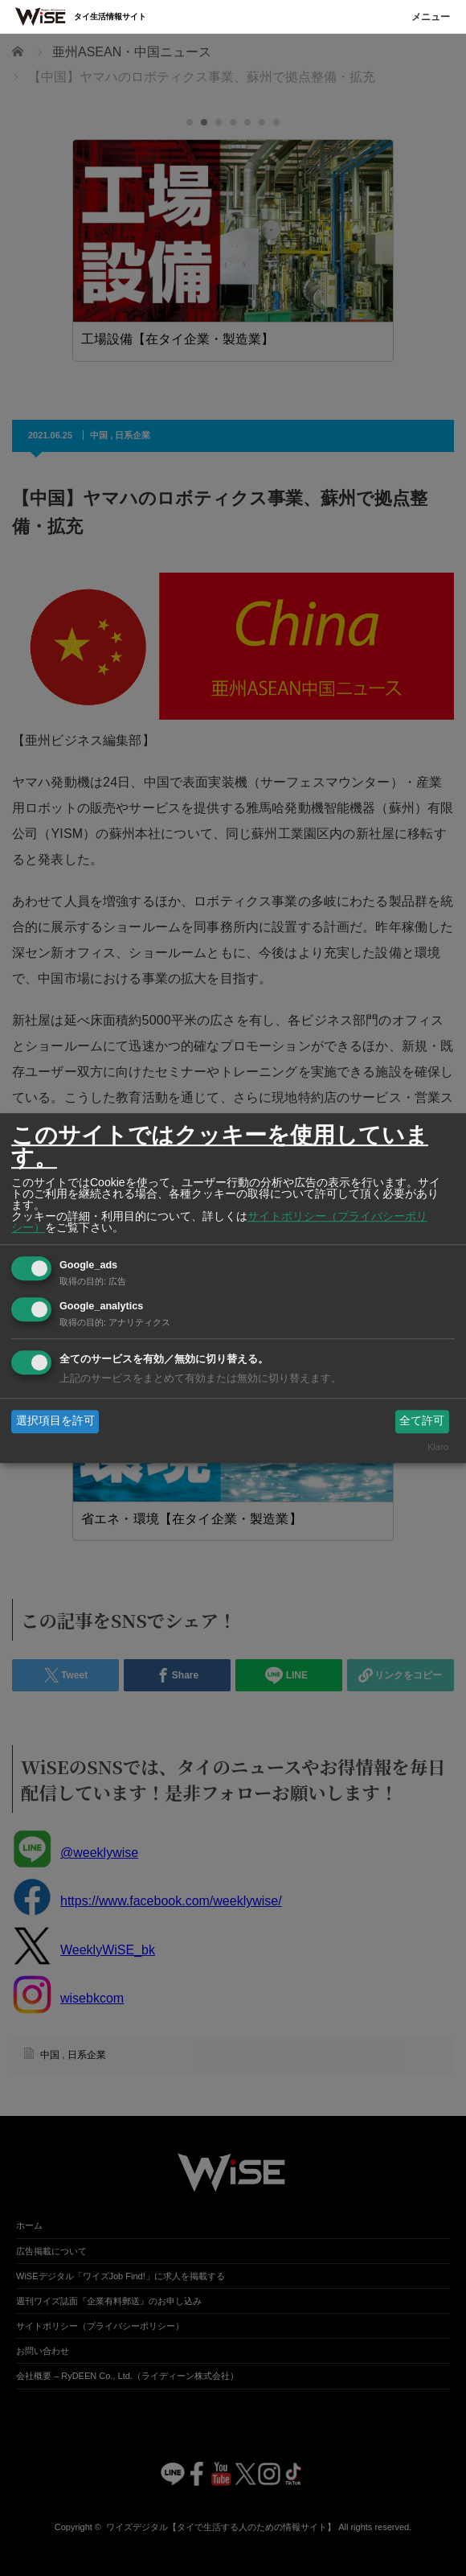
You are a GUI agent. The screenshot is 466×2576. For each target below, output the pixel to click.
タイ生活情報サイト (110, 16)
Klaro (437, 1447)
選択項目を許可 (55, 1421)
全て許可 (421, 1421)
